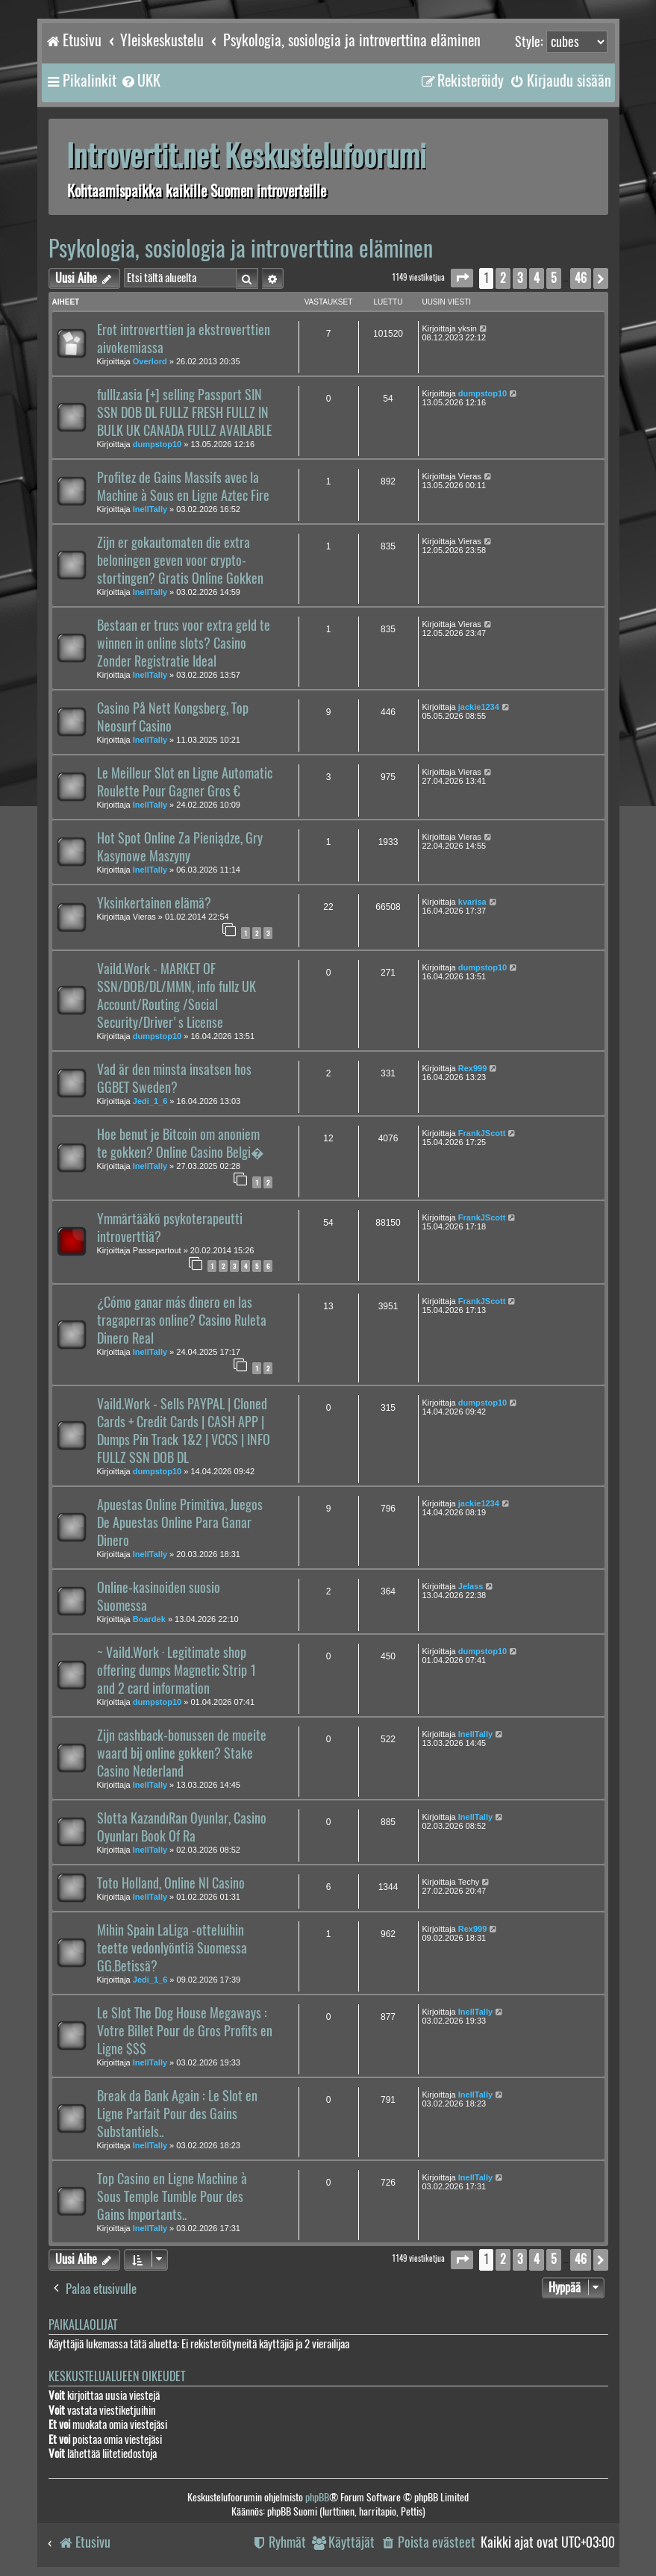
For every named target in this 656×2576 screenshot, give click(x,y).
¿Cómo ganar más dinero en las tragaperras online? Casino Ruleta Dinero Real (181, 1320)
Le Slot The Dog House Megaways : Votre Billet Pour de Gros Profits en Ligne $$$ (184, 2031)
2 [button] (503, 278)
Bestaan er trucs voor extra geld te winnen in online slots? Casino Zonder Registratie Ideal (183, 643)
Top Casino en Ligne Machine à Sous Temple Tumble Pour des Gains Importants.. (172, 2197)
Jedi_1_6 (150, 1101)
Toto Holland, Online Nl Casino (171, 1883)
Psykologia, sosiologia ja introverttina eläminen (241, 248)
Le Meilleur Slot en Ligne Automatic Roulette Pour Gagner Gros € (184, 782)
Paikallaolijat (83, 2325)
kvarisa (472, 901)
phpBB (317, 2497)
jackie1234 (478, 706)
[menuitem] (140, 80)
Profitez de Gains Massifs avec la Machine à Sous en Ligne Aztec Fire (183, 487)
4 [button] (537, 278)
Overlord (150, 361)
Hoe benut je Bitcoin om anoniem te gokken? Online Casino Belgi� (180, 1143)
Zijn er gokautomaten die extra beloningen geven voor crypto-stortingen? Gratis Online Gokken (180, 560)
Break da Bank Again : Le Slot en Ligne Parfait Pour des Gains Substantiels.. (177, 2114)
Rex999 (472, 1068)
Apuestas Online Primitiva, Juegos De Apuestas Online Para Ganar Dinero (180, 1523)
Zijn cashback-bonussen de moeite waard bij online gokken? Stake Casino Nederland (181, 1753)
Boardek (149, 1619)
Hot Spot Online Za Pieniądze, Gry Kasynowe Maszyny (180, 847)
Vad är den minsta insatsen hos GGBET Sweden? (174, 1079)
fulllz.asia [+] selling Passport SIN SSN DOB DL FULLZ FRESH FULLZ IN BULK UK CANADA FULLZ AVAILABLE (184, 413)
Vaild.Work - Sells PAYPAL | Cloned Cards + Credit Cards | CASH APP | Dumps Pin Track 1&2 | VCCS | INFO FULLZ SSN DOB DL (183, 1431)
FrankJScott (482, 1133)
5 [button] (554, 278)
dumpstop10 (157, 444)
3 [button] (519, 278)
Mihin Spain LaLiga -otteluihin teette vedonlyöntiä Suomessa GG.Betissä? (172, 1948)
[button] (462, 278)
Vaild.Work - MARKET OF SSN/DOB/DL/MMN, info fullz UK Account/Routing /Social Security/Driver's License (176, 996)
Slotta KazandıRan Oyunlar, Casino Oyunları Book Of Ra (181, 1827)
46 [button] (581, 278)
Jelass (471, 1586)
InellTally (150, 509)
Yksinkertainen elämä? (154, 903)
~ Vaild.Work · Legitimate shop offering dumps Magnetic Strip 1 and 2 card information (176, 1670)
